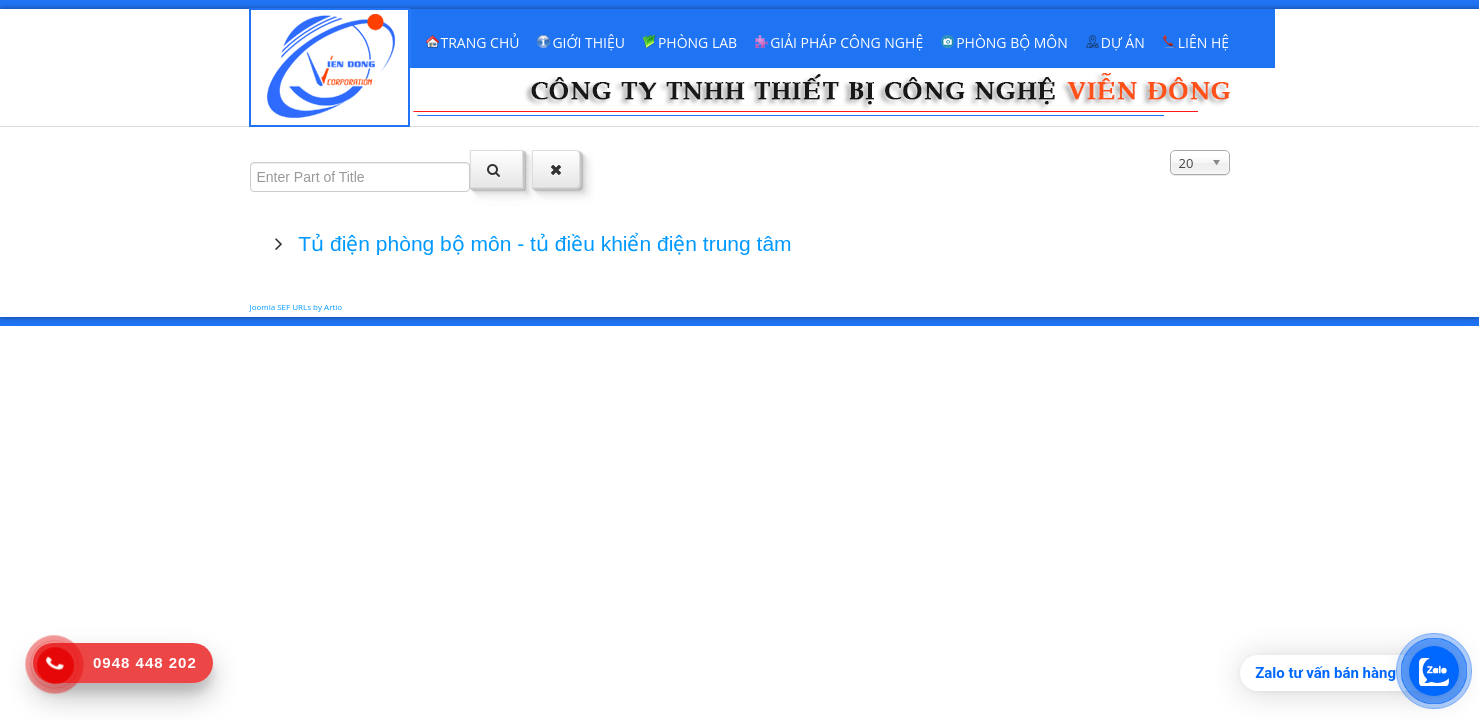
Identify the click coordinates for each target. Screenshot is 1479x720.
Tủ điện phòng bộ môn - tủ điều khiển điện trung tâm (542, 243)
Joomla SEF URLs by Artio (296, 306)
